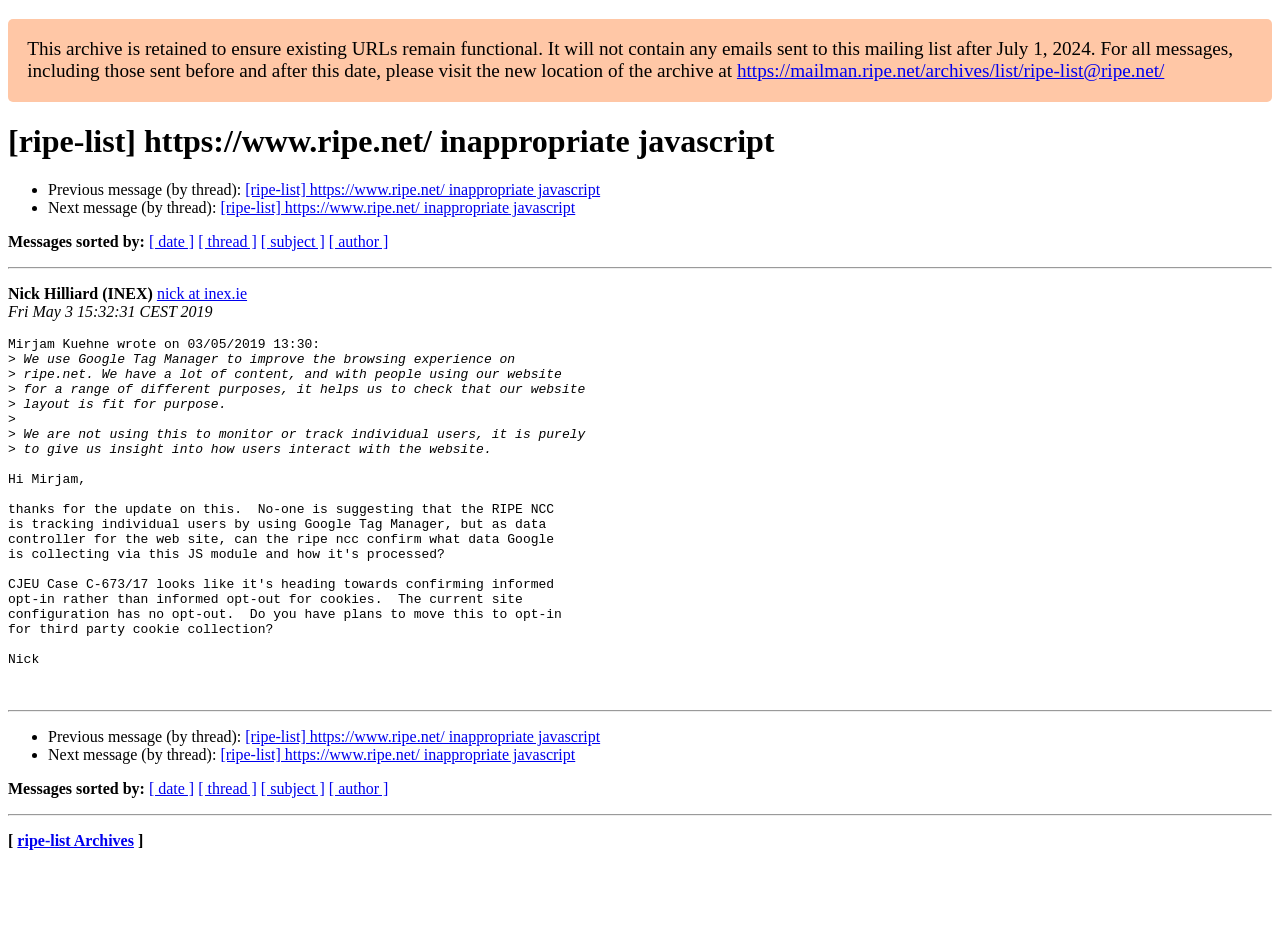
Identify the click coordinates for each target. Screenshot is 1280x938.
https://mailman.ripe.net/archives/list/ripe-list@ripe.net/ (950, 70)
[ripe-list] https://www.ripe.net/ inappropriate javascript (422, 189)
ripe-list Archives (75, 912)
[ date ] (171, 241)
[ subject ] (293, 241)
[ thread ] (227, 241)
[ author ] (359, 241)
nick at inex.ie (202, 293)
